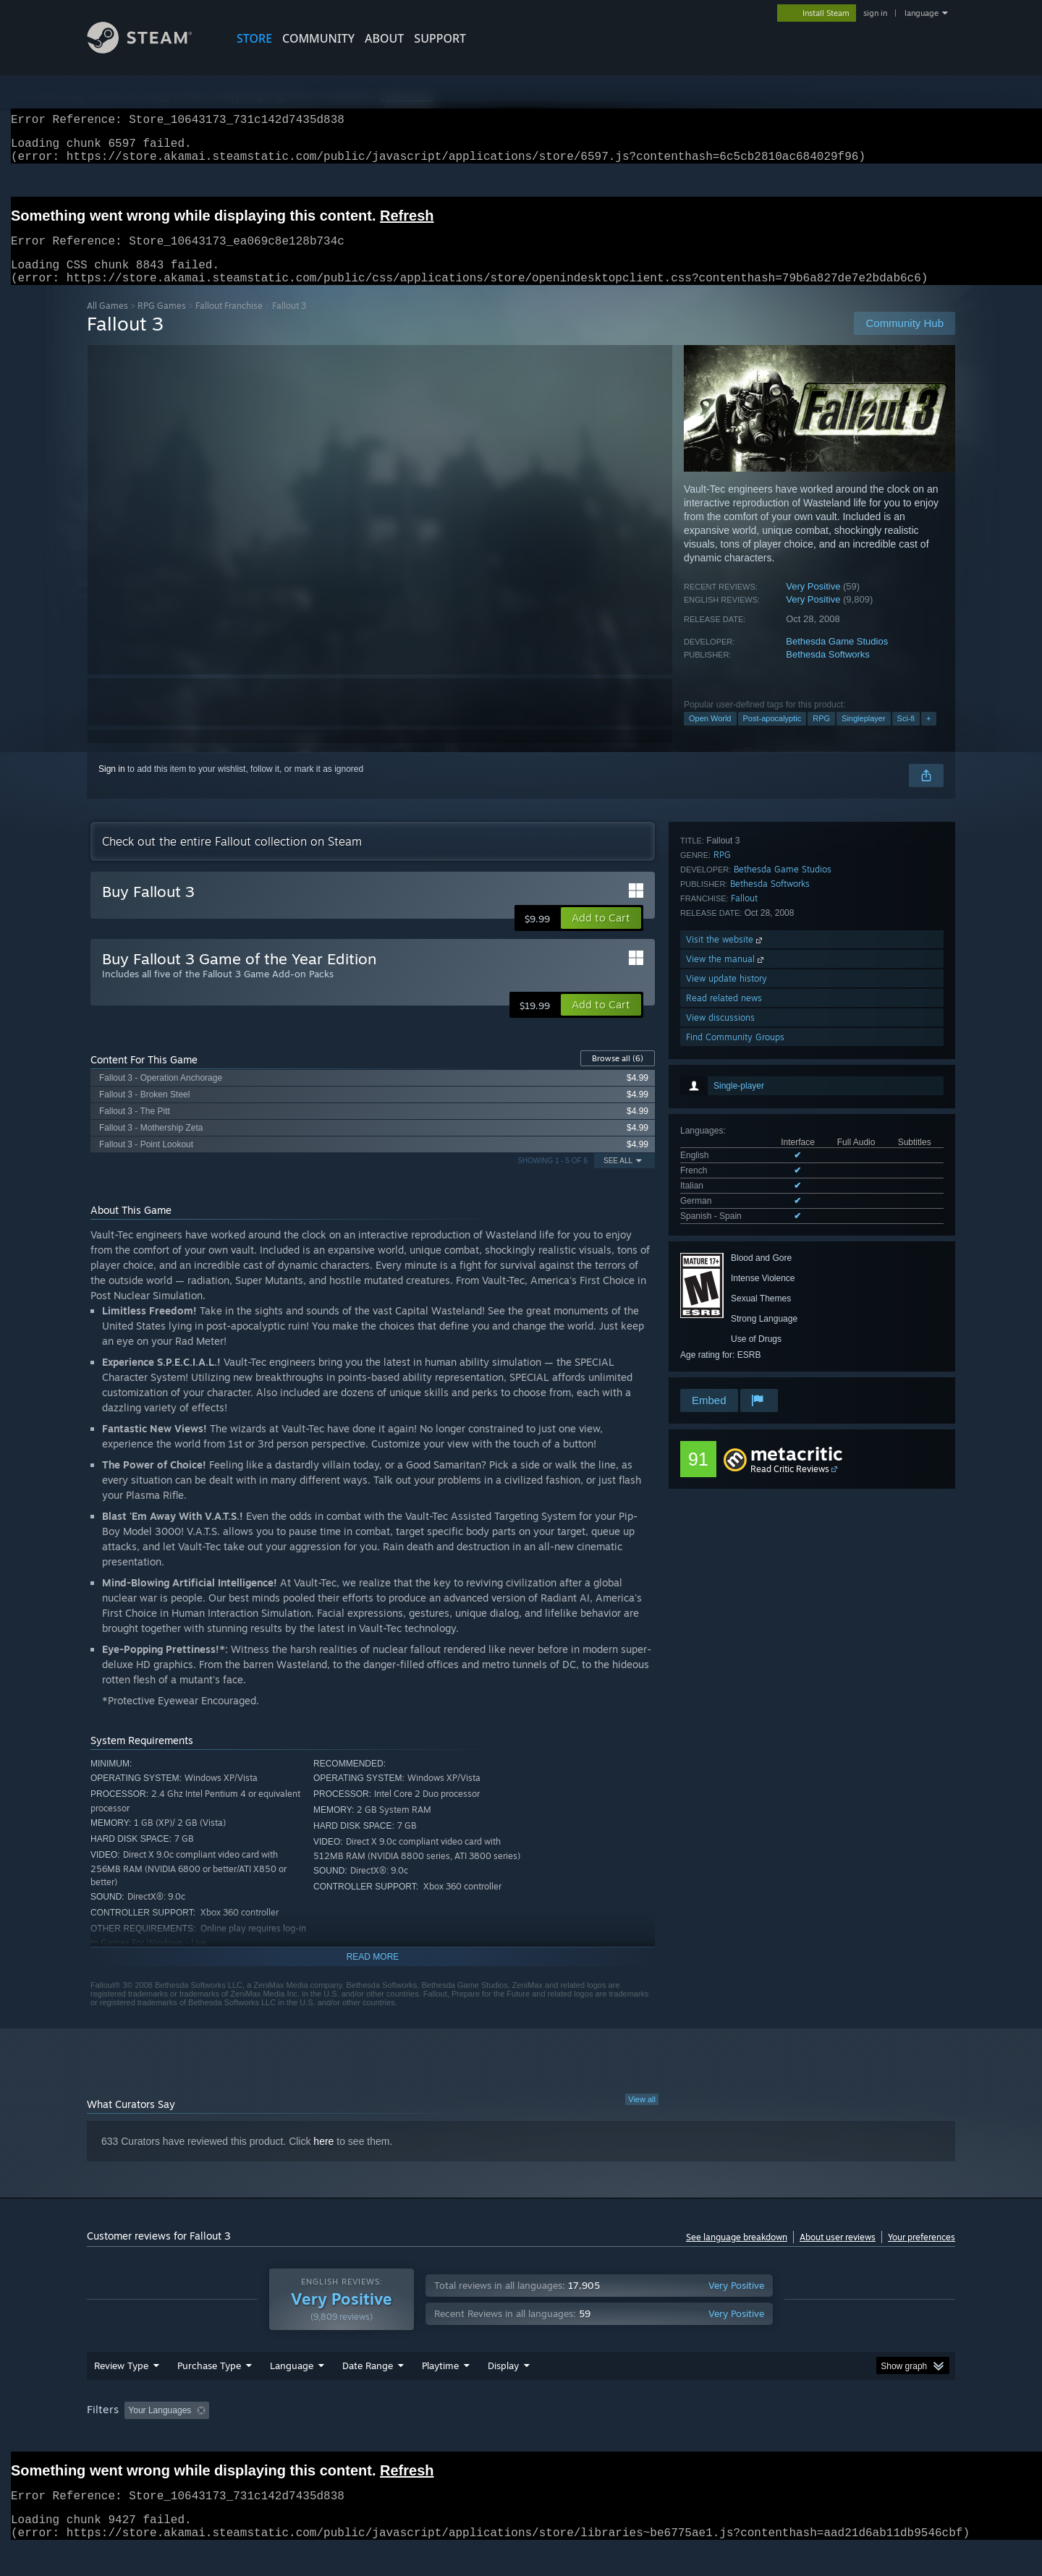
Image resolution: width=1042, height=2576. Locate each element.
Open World (710, 735)
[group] (521, 2439)
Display (503, 2393)
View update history (726, 1308)
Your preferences (921, 2254)
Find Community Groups (735, 1366)
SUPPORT (440, 38)
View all (642, 2116)
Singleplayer (864, 735)
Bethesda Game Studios (837, 658)
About (384, 38)
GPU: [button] (765, 2438)
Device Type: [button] (829, 2438)
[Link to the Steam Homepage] (150, 49)
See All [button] (617, 1178)
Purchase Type (209, 2393)
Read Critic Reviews (789, 1486)
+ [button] (928, 735)
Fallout (744, 1228)
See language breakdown (736, 2254)
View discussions (720, 1347)
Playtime (440, 2393)
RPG (821, 735)
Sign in (111, 786)
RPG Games (161, 323)
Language (291, 2393)
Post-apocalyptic (772, 735)
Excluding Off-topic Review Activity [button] (306, 2438)
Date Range (367, 2393)
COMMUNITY (318, 38)
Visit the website (725, 1269)
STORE (254, 38)
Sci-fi (906, 735)
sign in (875, 13)
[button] (601, 935)
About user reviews (838, 2254)
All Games (107, 323)
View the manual (726, 1288)
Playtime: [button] (418, 2438)
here (323, 2158)
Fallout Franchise (229, 323)
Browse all (617, 1076)
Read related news (724, 1327)
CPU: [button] (717, 2438)
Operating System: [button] (643, 2438)
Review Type (121, 2393)
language (922, 13)
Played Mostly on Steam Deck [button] (522, 2438)
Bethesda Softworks (828, 671)
